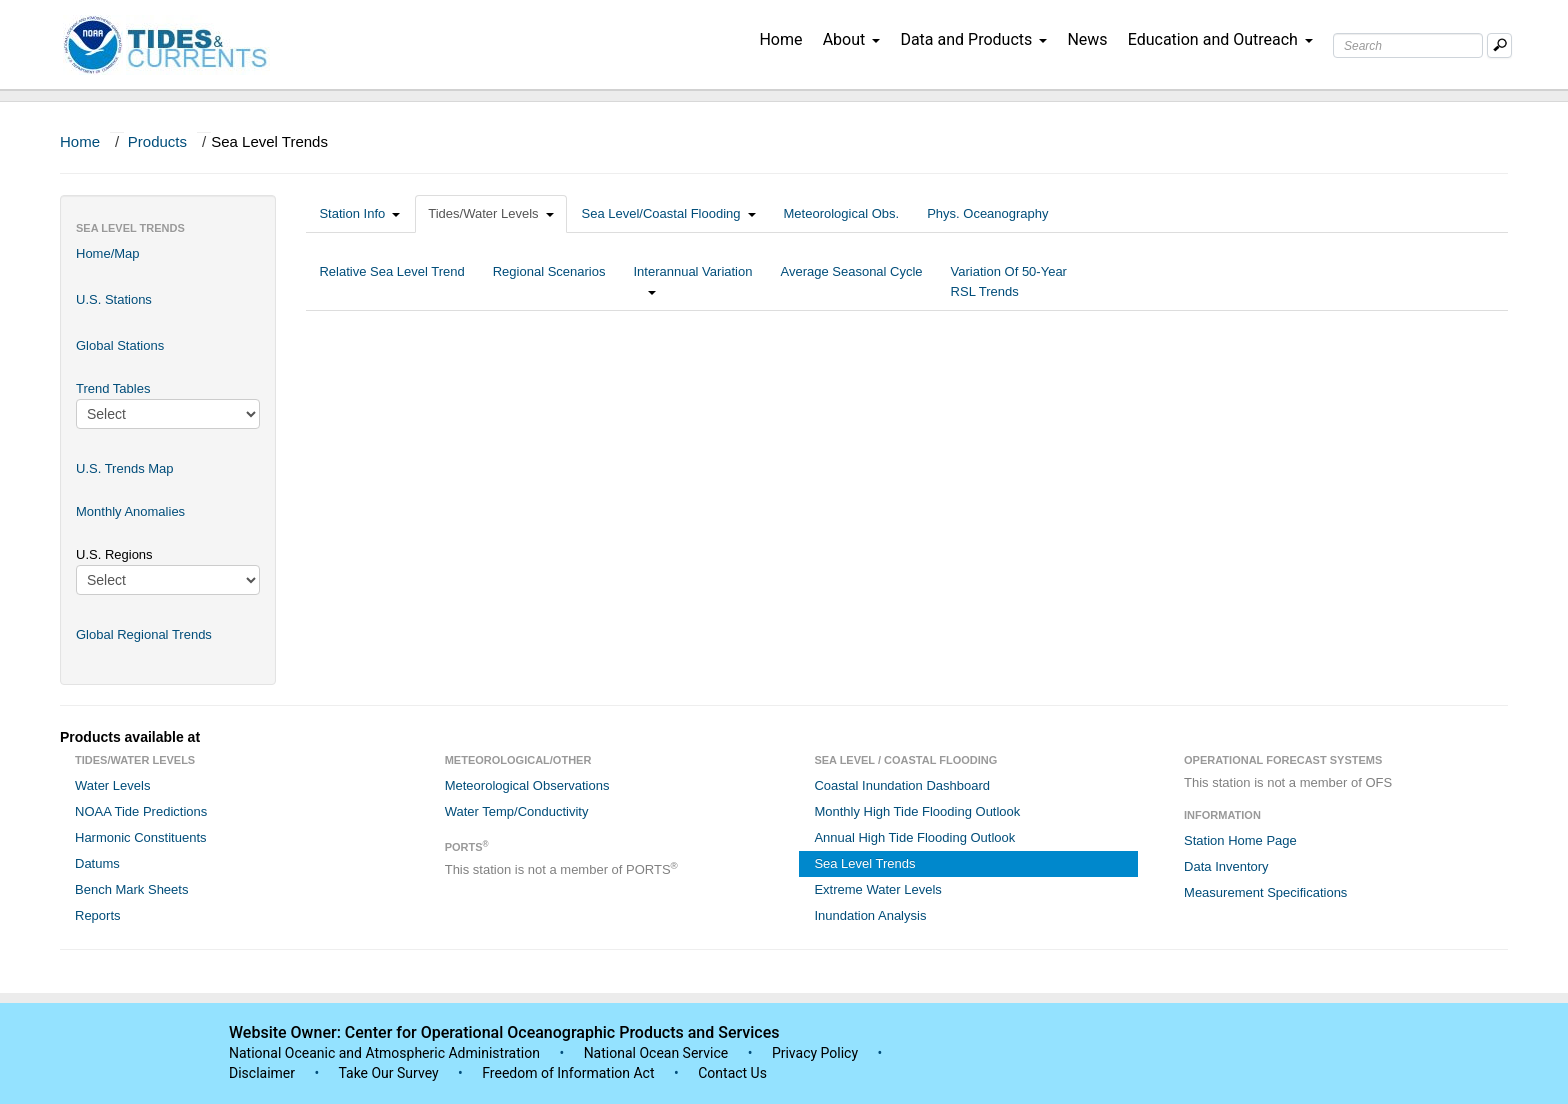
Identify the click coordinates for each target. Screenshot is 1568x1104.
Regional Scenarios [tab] (549, 281)
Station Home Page (1240, 840)
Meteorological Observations (527, 785)
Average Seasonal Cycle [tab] (851, 281)
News (1087, 39)
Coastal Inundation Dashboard (902, 785)
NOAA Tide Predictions (141, 811)
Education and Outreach (1220, 39)
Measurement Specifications (1265, 892)
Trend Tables (113, 388)
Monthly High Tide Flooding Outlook (917, 811)
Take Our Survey (390, 1073)
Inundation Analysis (870, 915)
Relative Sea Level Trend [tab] (391, 281)
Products (157, 141)
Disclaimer (262, 1073)
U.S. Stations (114, 299)
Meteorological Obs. (842, 213)
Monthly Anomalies (130, 511)
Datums (97, 863)
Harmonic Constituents (141, 837)
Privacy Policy (815, 1053)
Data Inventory (1226, 866)
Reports (98, 915)
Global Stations (120, 345)
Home (780, 39)
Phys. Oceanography (987, 213)
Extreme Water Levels (877, 889)
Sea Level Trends (864, 863)
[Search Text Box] (1408, 45)
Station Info (359, 213)
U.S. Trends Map (125, 468)
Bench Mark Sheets (131, 889)
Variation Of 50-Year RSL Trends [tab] (1009, 281)
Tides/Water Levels (490, 213)
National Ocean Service (656, 1053)
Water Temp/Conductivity (517, 811)
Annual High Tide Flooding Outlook (914, 837)
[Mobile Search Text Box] (1499, 45)
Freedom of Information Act (568, 1073)
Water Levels (112, 785)
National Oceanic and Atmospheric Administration (384, 1053)
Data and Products (973, 39)
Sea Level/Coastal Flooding (669, 213)
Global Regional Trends (144, 634)
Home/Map (108, 253)
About (852, 39)
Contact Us (732, 1073)
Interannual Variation (692, 281)
